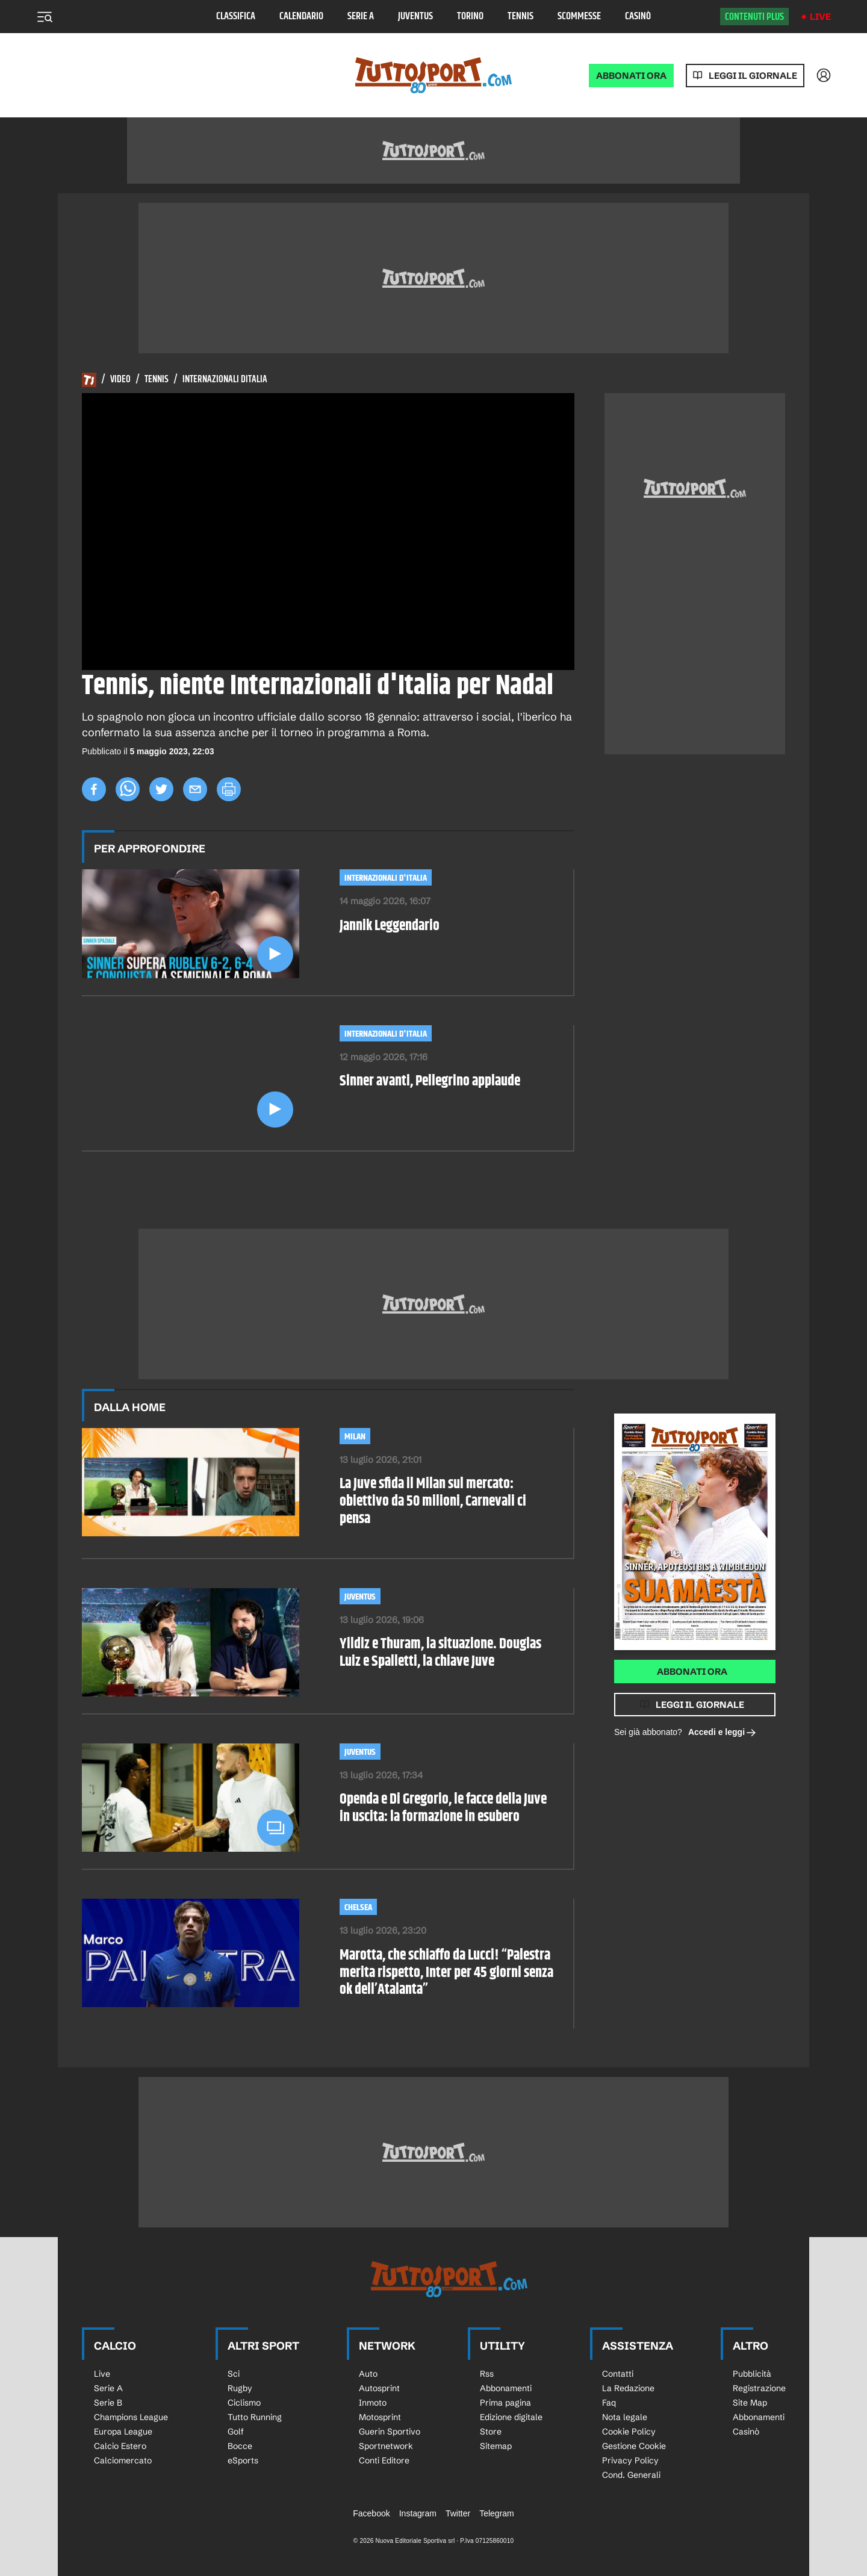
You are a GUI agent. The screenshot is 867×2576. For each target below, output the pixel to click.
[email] (195, 789)
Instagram (418, 2513)
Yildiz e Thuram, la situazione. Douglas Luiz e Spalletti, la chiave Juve (440, 1653)
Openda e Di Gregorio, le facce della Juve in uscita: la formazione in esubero (443, 1808)
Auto (368, 2373)
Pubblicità (752, 2373)
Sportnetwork (386, 2446)
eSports (243, 2460)
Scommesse (579, 16)
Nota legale (624, 2417)
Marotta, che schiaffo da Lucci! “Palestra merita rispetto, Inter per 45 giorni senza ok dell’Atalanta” (446, 1973)
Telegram (496, 2513)
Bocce (240, 2446)
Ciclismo (244, 2402)
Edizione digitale (511, 2417)
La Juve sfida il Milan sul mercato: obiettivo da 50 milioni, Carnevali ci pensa (433, 1501)
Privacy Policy (630, 2460)
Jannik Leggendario (390, 926)
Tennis (520, 16)
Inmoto (373, 2402)
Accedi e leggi (722, 1733)
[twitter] (161, 789)
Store (491, 2431)
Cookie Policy (629, 2431)
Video (120, 380)
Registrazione (759, 2388)
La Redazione (628, 2388)
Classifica (235, 16)
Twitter (458, 2513)
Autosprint (379, 2388)
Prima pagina (505, 2402)
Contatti (617, 2373)
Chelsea (358, 1907)
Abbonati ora (692, 1671)
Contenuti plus (754, 16)
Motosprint (380, 2417)
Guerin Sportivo (389, 2431)
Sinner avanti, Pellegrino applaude (430, 1081)
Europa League (123, 2431)
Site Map (750, 2402)
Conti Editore (384, 2460)
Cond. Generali (631, 2474)
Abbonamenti (506, 2388)
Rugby (240, 2388)
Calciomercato (123, 2460)
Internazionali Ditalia (224, 380)
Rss (487, 2373)
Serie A (360, 16)
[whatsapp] (128, 789)
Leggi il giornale (753, 75)
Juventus (415, 16)
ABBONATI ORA (631, 75)
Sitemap (496, 2446)
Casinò (638, 16)
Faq (609, 2402)
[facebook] (94, 789)
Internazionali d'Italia (385, 878)
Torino (470, 16)
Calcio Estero (120, 2446)
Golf (236, 2431)
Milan (354, 1437)
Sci (234, 2373)
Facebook (371, 2513)
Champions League (131, 2417)
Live (820, 16)
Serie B (108, 2402)
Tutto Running (255, 2417)
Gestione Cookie (634, 2446)
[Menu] (44, 16)
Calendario (301, 16)
